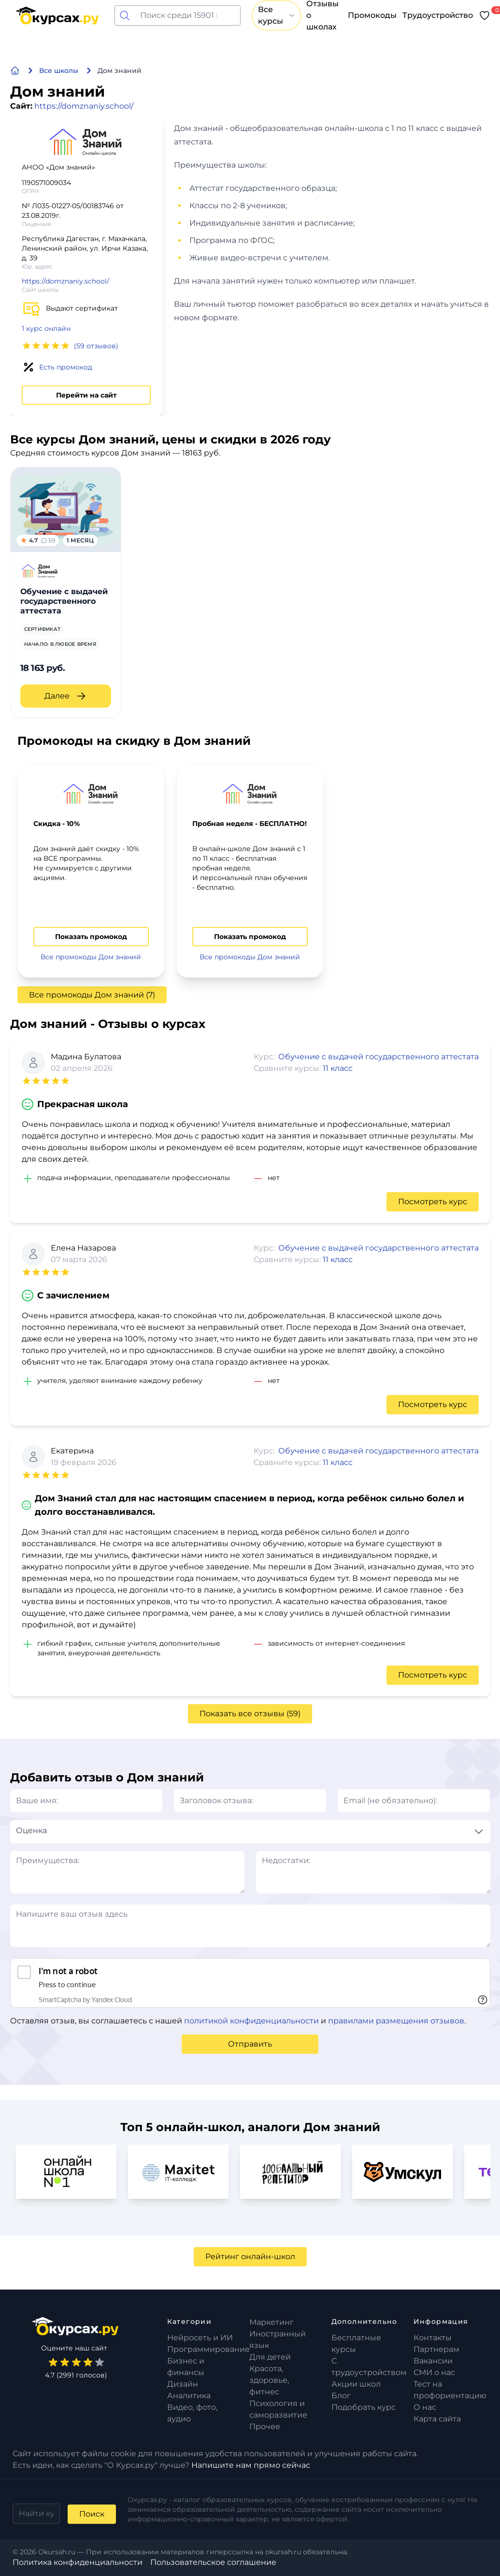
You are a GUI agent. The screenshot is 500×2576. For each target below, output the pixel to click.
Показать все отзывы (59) (250, 1713)
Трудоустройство (437, 15)
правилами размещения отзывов (396, 2020)
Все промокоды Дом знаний (91, 957)
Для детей (270, 2357)
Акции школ (356, 2384)
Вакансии (433, 2360)
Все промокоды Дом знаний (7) (92, 994)
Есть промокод (65, 367)
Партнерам (436, 2349)
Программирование (208, 2349)
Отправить (250, 2044)
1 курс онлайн (46, 328)
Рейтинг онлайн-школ (250, 2256)
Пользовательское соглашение (213, 2562)
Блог (341, 2395)
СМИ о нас (434, 2372)
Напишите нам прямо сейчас (250, 2465)
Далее (65, 696)
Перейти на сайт (86, 395)
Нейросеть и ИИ (200, 2337)
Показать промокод (91, 936)
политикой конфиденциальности (251, 2020)
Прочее (264, 2426)
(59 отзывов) (96, 346)
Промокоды (372, 15)
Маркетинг (271, 2322)
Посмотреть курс (432, 1201)
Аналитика (189, 2395)
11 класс (338, 1068)
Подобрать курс (363, 2407)
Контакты (433, 2337)
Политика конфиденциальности (78, 2562)
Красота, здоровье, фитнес (269, 2380)
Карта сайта (437, 2418)
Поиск (91, 2514)
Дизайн (182, 2384)
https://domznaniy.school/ (83, 106)
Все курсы (276, 15)
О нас (425, 2407)
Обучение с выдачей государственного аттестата (378, 1056)
